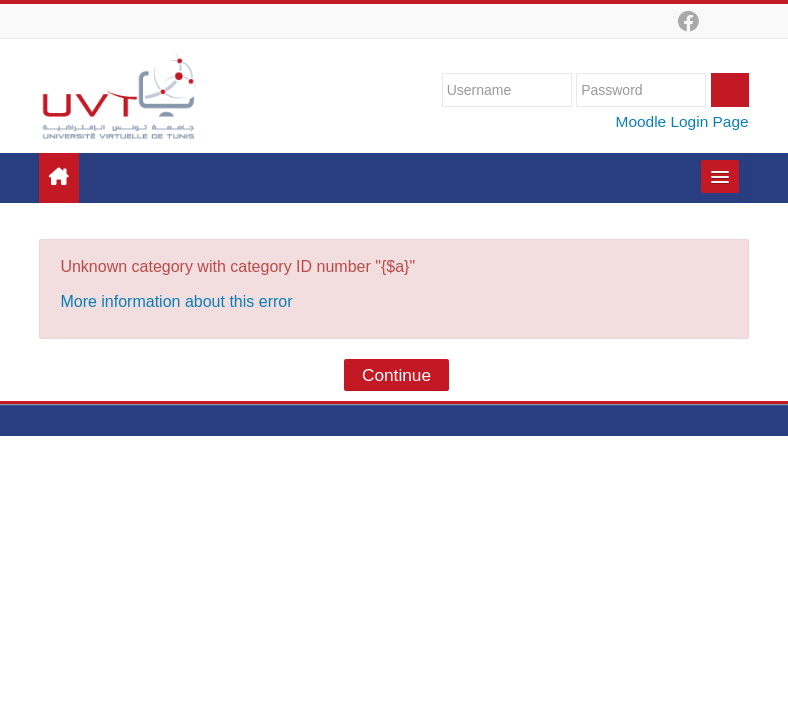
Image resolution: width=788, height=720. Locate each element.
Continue (396, 375)
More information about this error (176, 301)
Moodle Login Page (682, 121)
